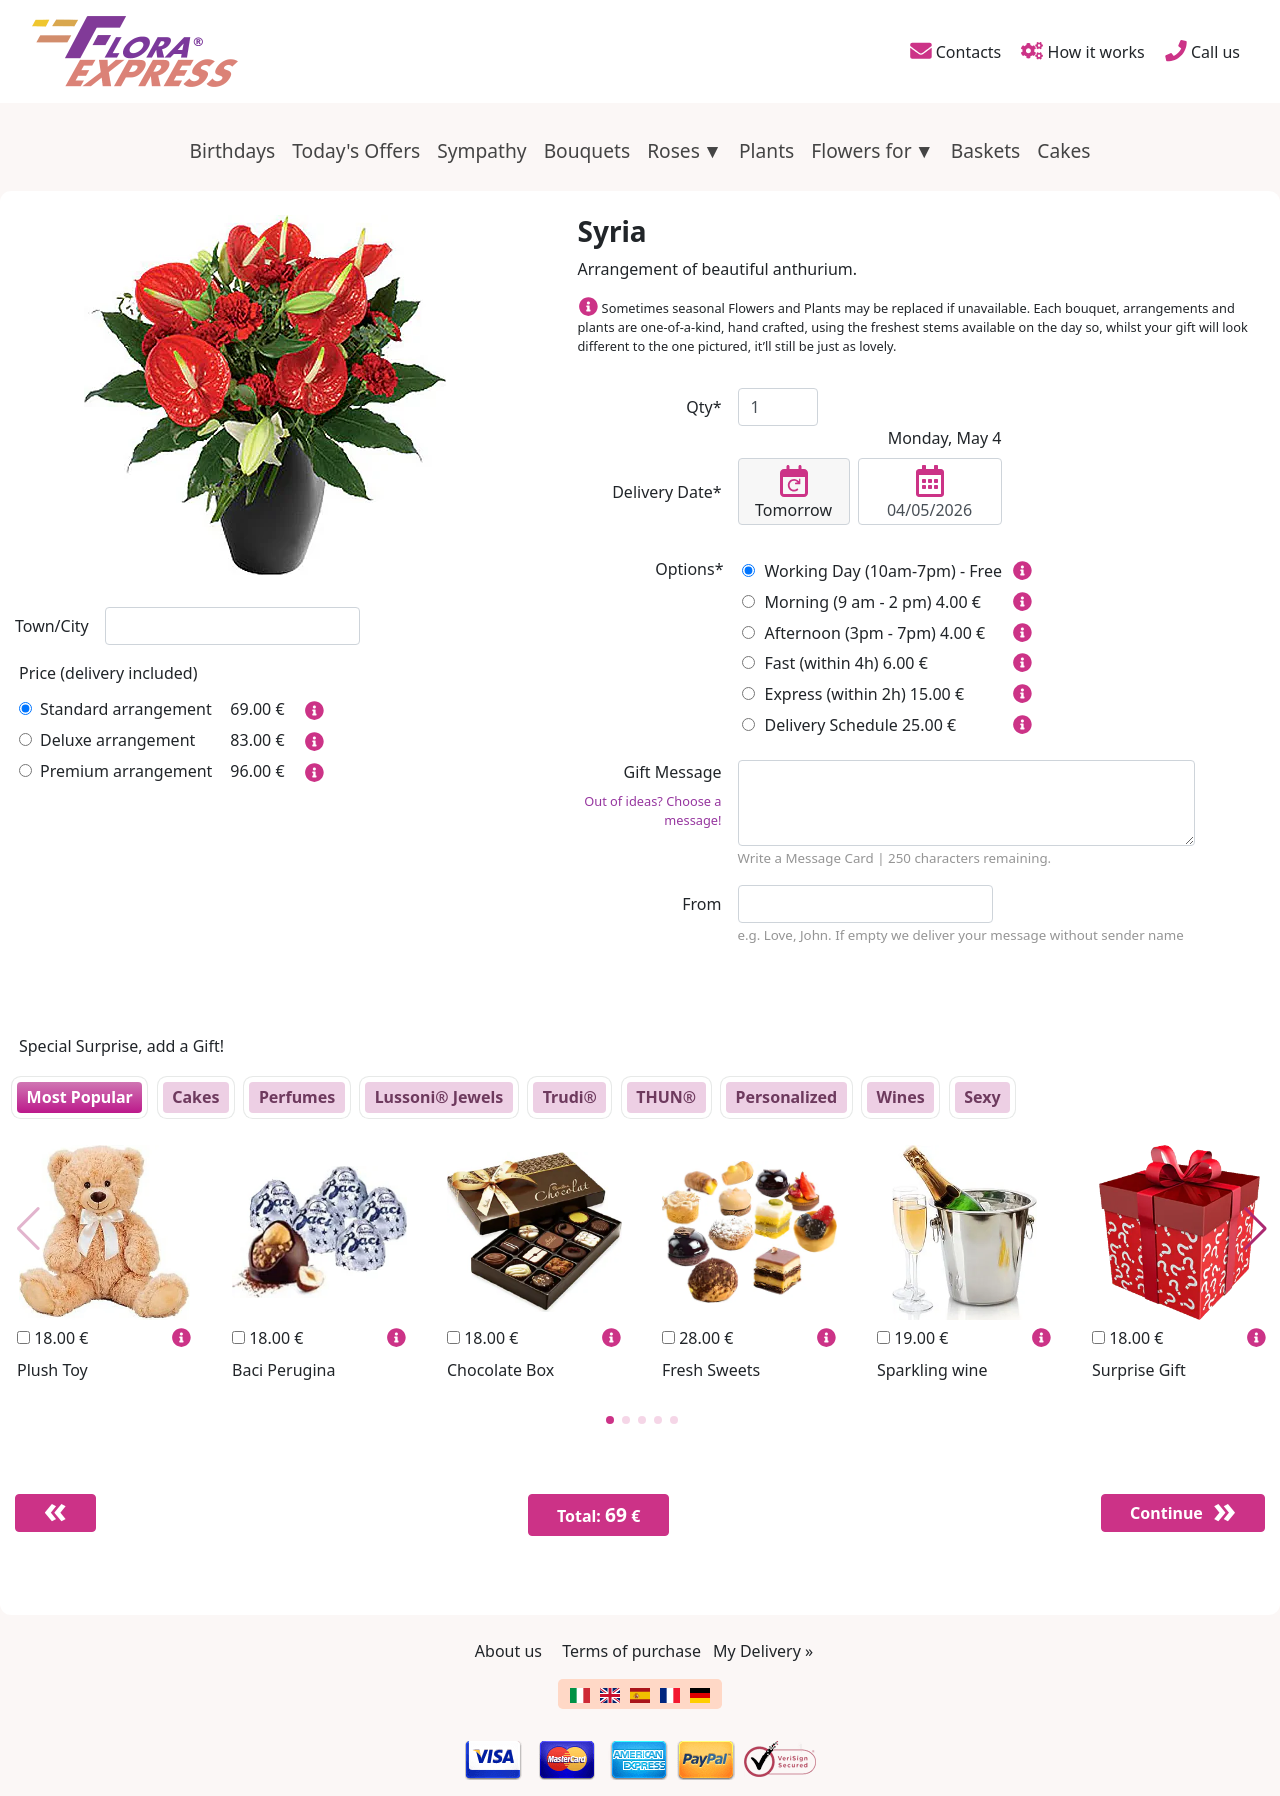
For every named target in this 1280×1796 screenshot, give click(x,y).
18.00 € (52, 1338)
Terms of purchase (631, 1651)
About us (508, 1651)
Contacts (954, 51)
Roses (673, 150)
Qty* (703, 407)
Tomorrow (794, 493)
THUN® (666, 1097)
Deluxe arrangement (107, 740)
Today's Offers (356, 150)
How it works (1083, 51)
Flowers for (861, 150)
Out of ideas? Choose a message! (652, 810)
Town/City (52, 626)
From (701, 904)
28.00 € (697, 1338)
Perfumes (297, 1097)
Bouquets (587, 150)
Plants (766, 150)
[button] (610, 1420)
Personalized (786, 1097)
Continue (1162, 1513)
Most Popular (80, 1097)
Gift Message (650, 795)
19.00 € (912, 1338)
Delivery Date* (666, 492)
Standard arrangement (115, 709)
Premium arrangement (115, 771)
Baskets (986, 150)
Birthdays (233, 150)
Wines (901, 1097)
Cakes (1063, 150)
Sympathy (481, 150)
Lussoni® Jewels (439, 1097)
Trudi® (570, 1097)
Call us (1202, 51)
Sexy (982, 1097)
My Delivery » (763, 1651)
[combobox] (232, 626)
